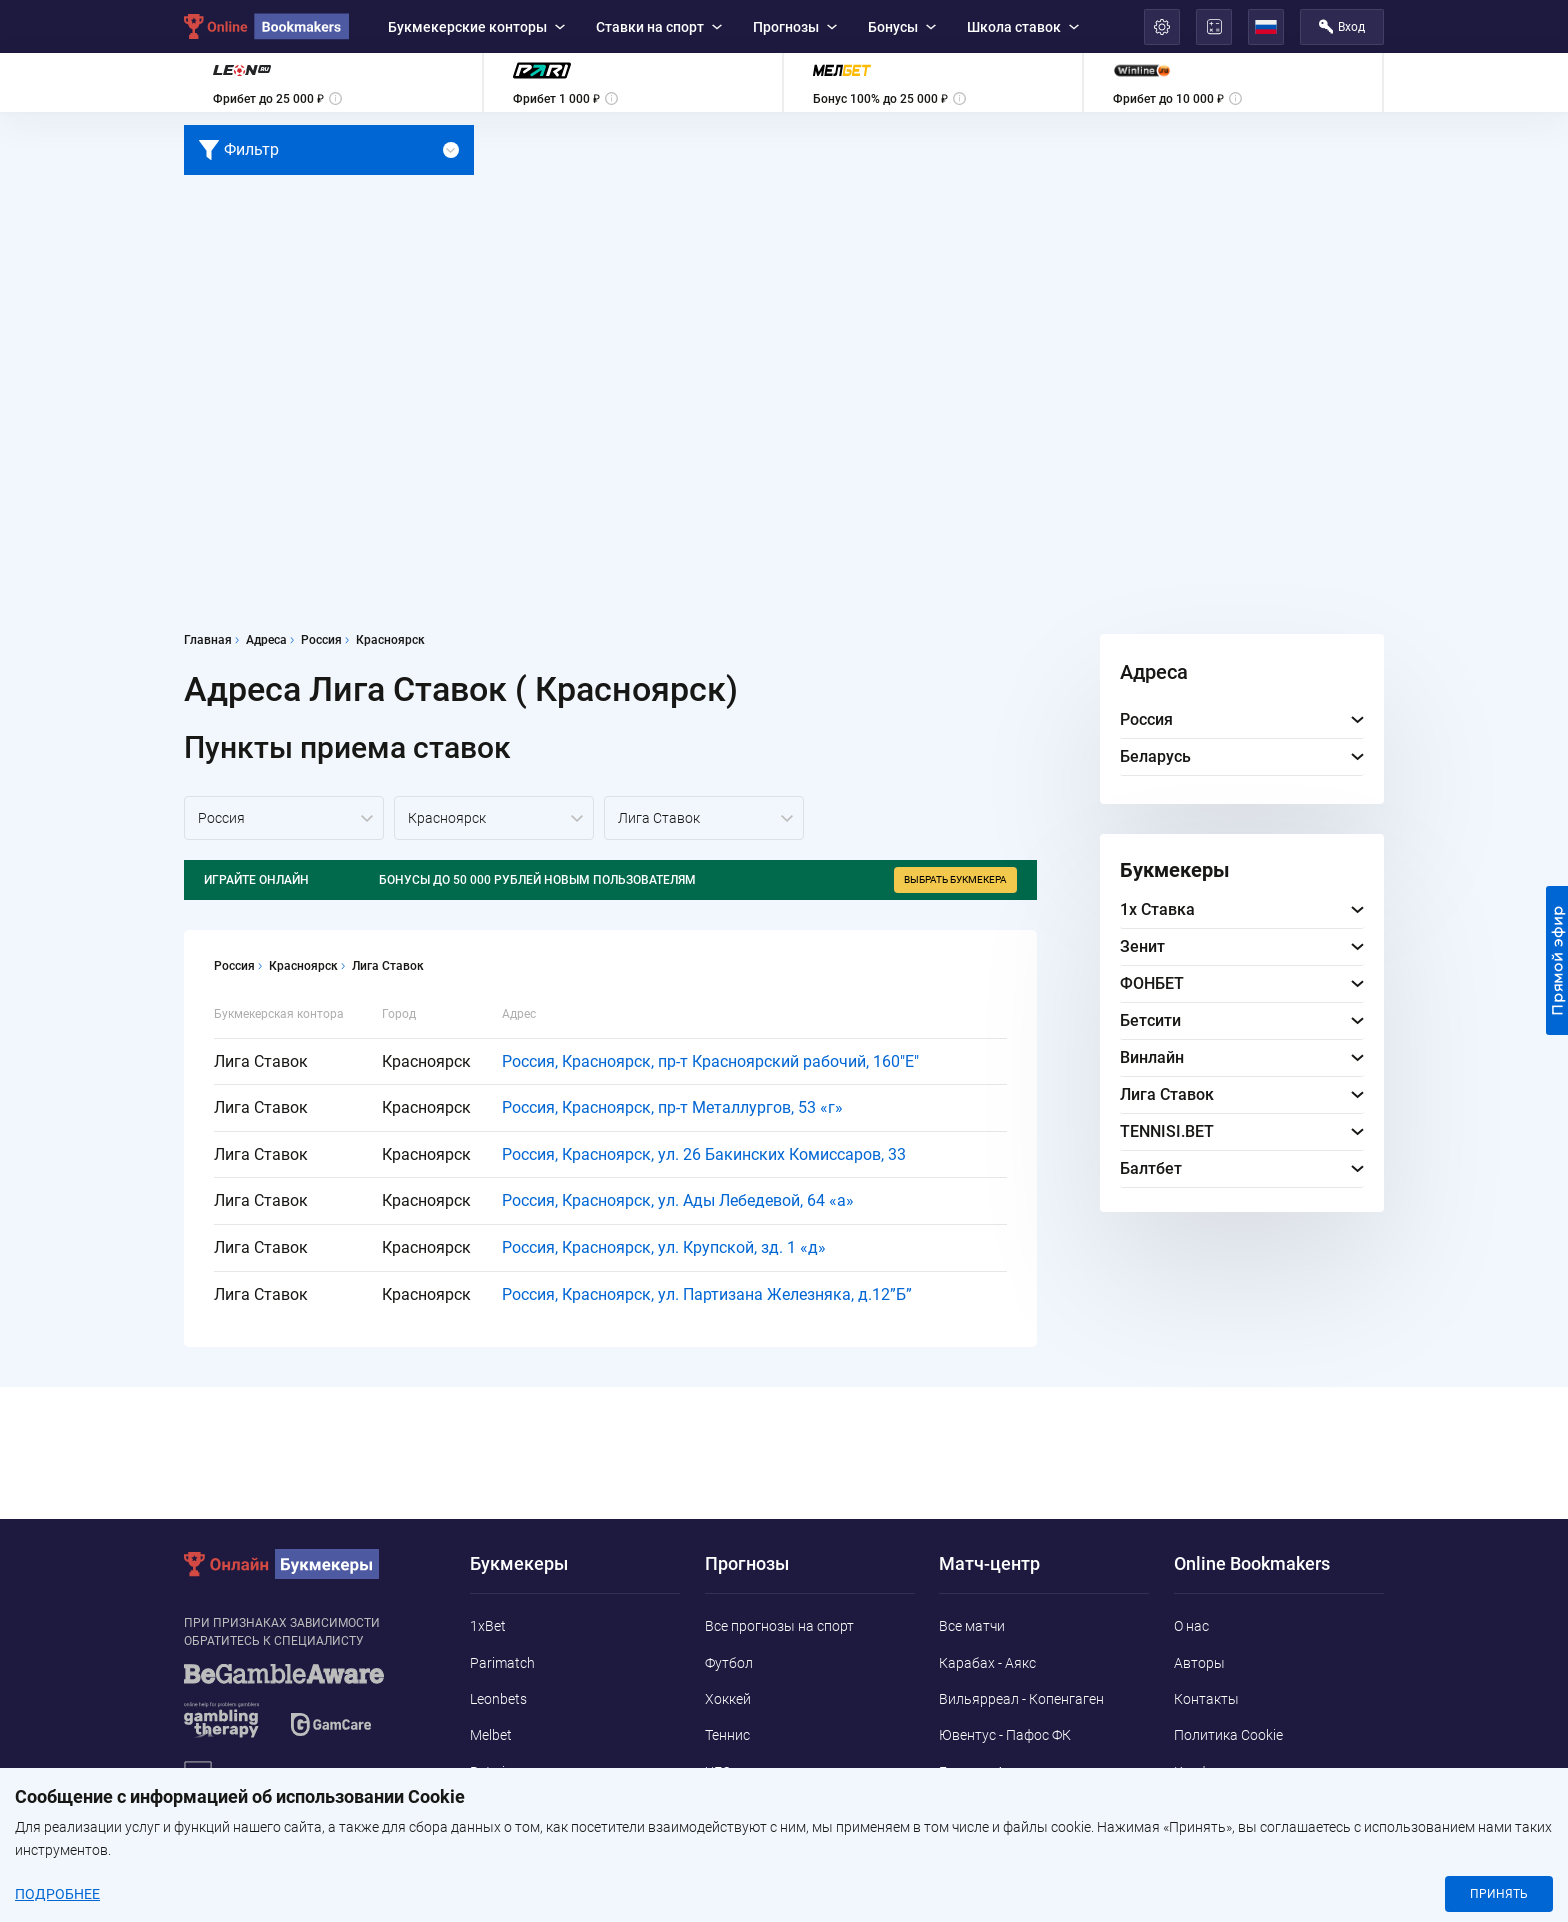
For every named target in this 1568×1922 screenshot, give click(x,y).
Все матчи (972, 1626)
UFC (718, 1772)
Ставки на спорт (659, 27)
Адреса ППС (1213, 1808)
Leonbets (498, 1699)
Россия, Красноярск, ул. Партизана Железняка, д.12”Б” (707, 1294)
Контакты (1206, 1699)
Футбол (729, 1663)
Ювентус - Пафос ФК (1005, 1735)
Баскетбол (739, 1808)
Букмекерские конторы (476, 27)
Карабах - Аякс (987, 1663)
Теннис (727, 1735)
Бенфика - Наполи (997, 1808)
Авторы (1199, 1663)
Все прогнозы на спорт (779, 1626)
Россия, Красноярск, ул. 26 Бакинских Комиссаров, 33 (704, 1154)
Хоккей (728, 1699)
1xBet (488, 1626)
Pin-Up (490, 1844)
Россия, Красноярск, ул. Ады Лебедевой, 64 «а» (678, 1200)
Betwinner (501, 1772)
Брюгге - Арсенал (995, 1772)
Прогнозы (795, 27)
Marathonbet (511, 1808)
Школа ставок (1023, 27)
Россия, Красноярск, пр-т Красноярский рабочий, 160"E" (710, 1061)
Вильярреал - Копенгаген (1021, 1699)
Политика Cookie (1228, 1735)
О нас (1191, 1626)
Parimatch (502, 1663)
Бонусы (902, 27)
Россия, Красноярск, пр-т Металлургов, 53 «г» (672, 1107)
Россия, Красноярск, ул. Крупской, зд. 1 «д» (664, 1247)
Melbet (491, 1735)
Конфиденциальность (1246, 1772)
